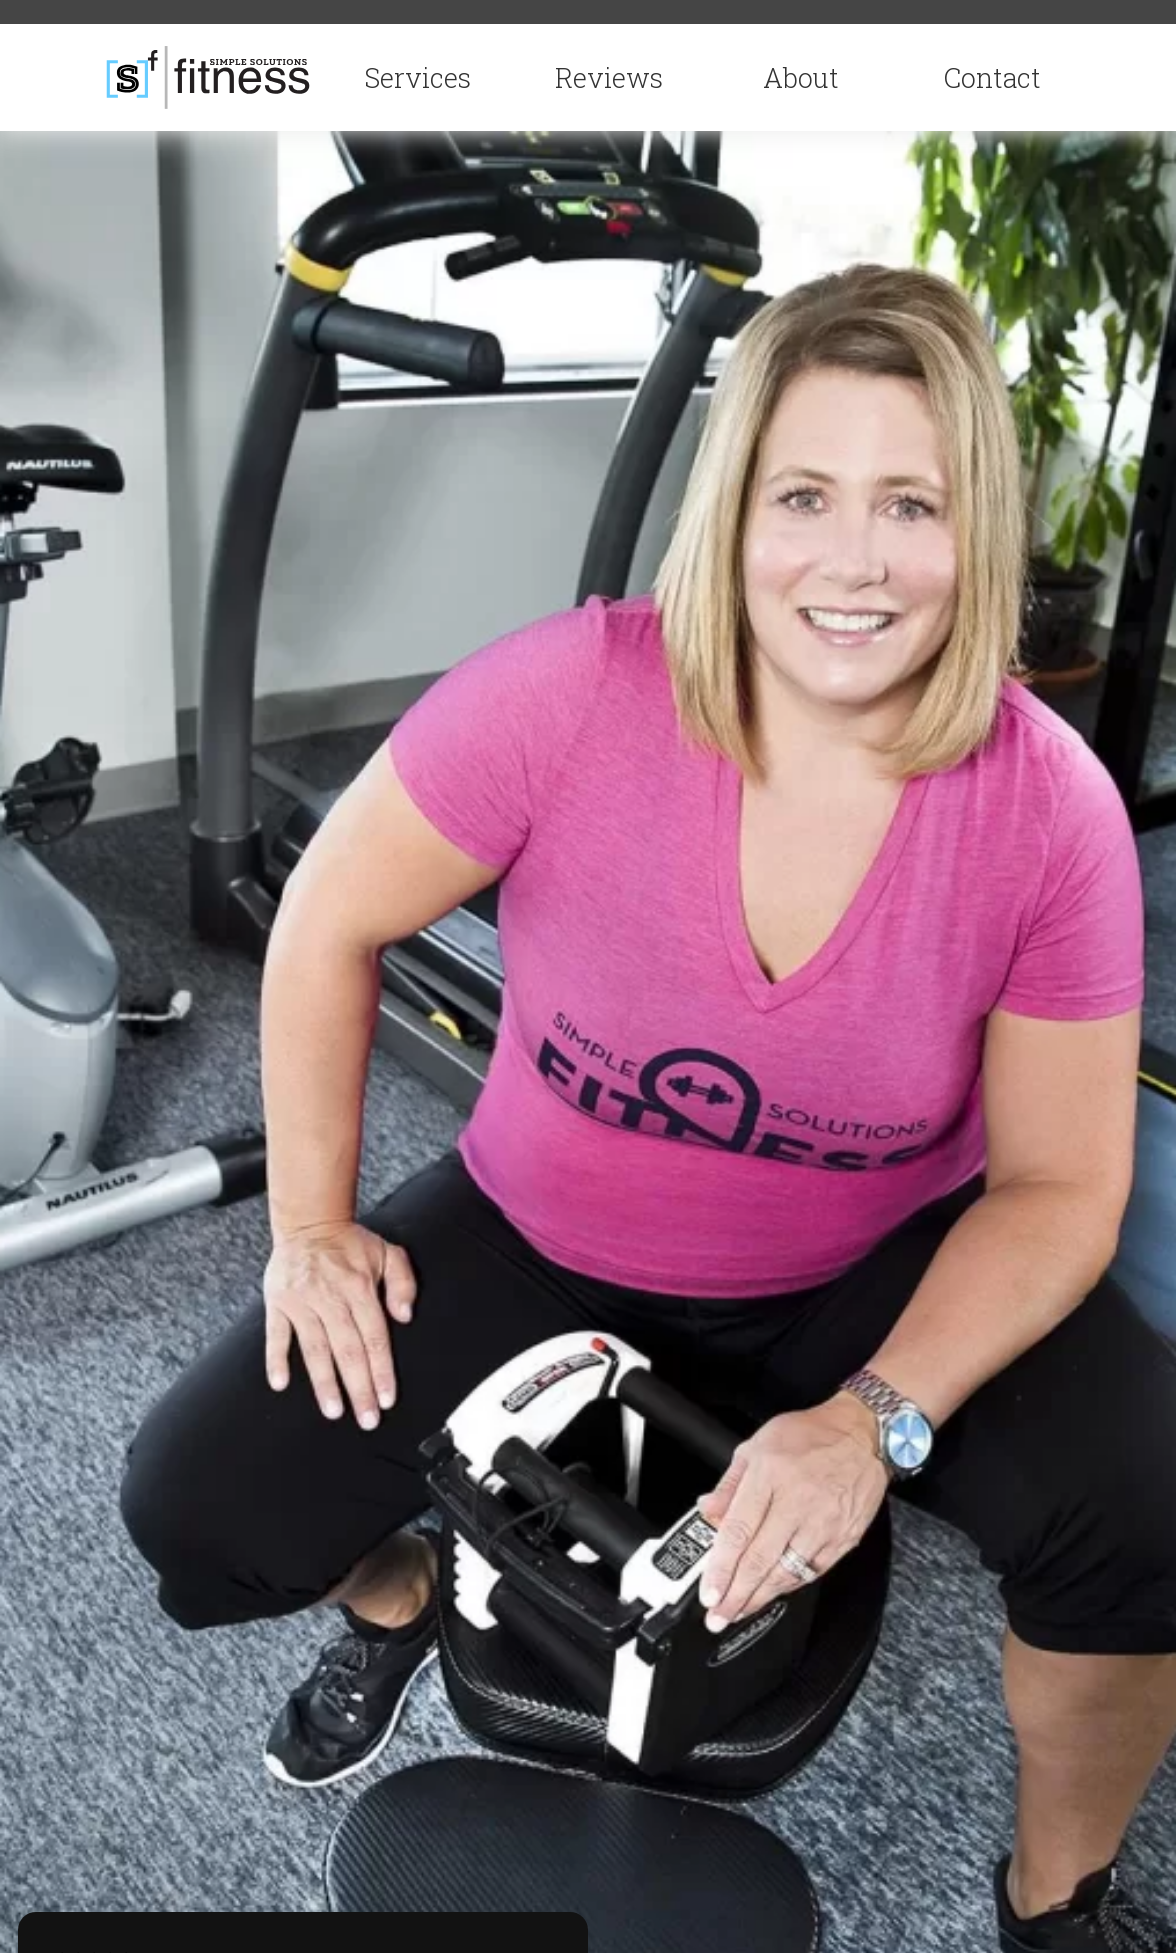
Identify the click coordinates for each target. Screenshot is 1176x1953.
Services (418, 77)
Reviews (609, 77)
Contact (992, 77)
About (801, 77)
